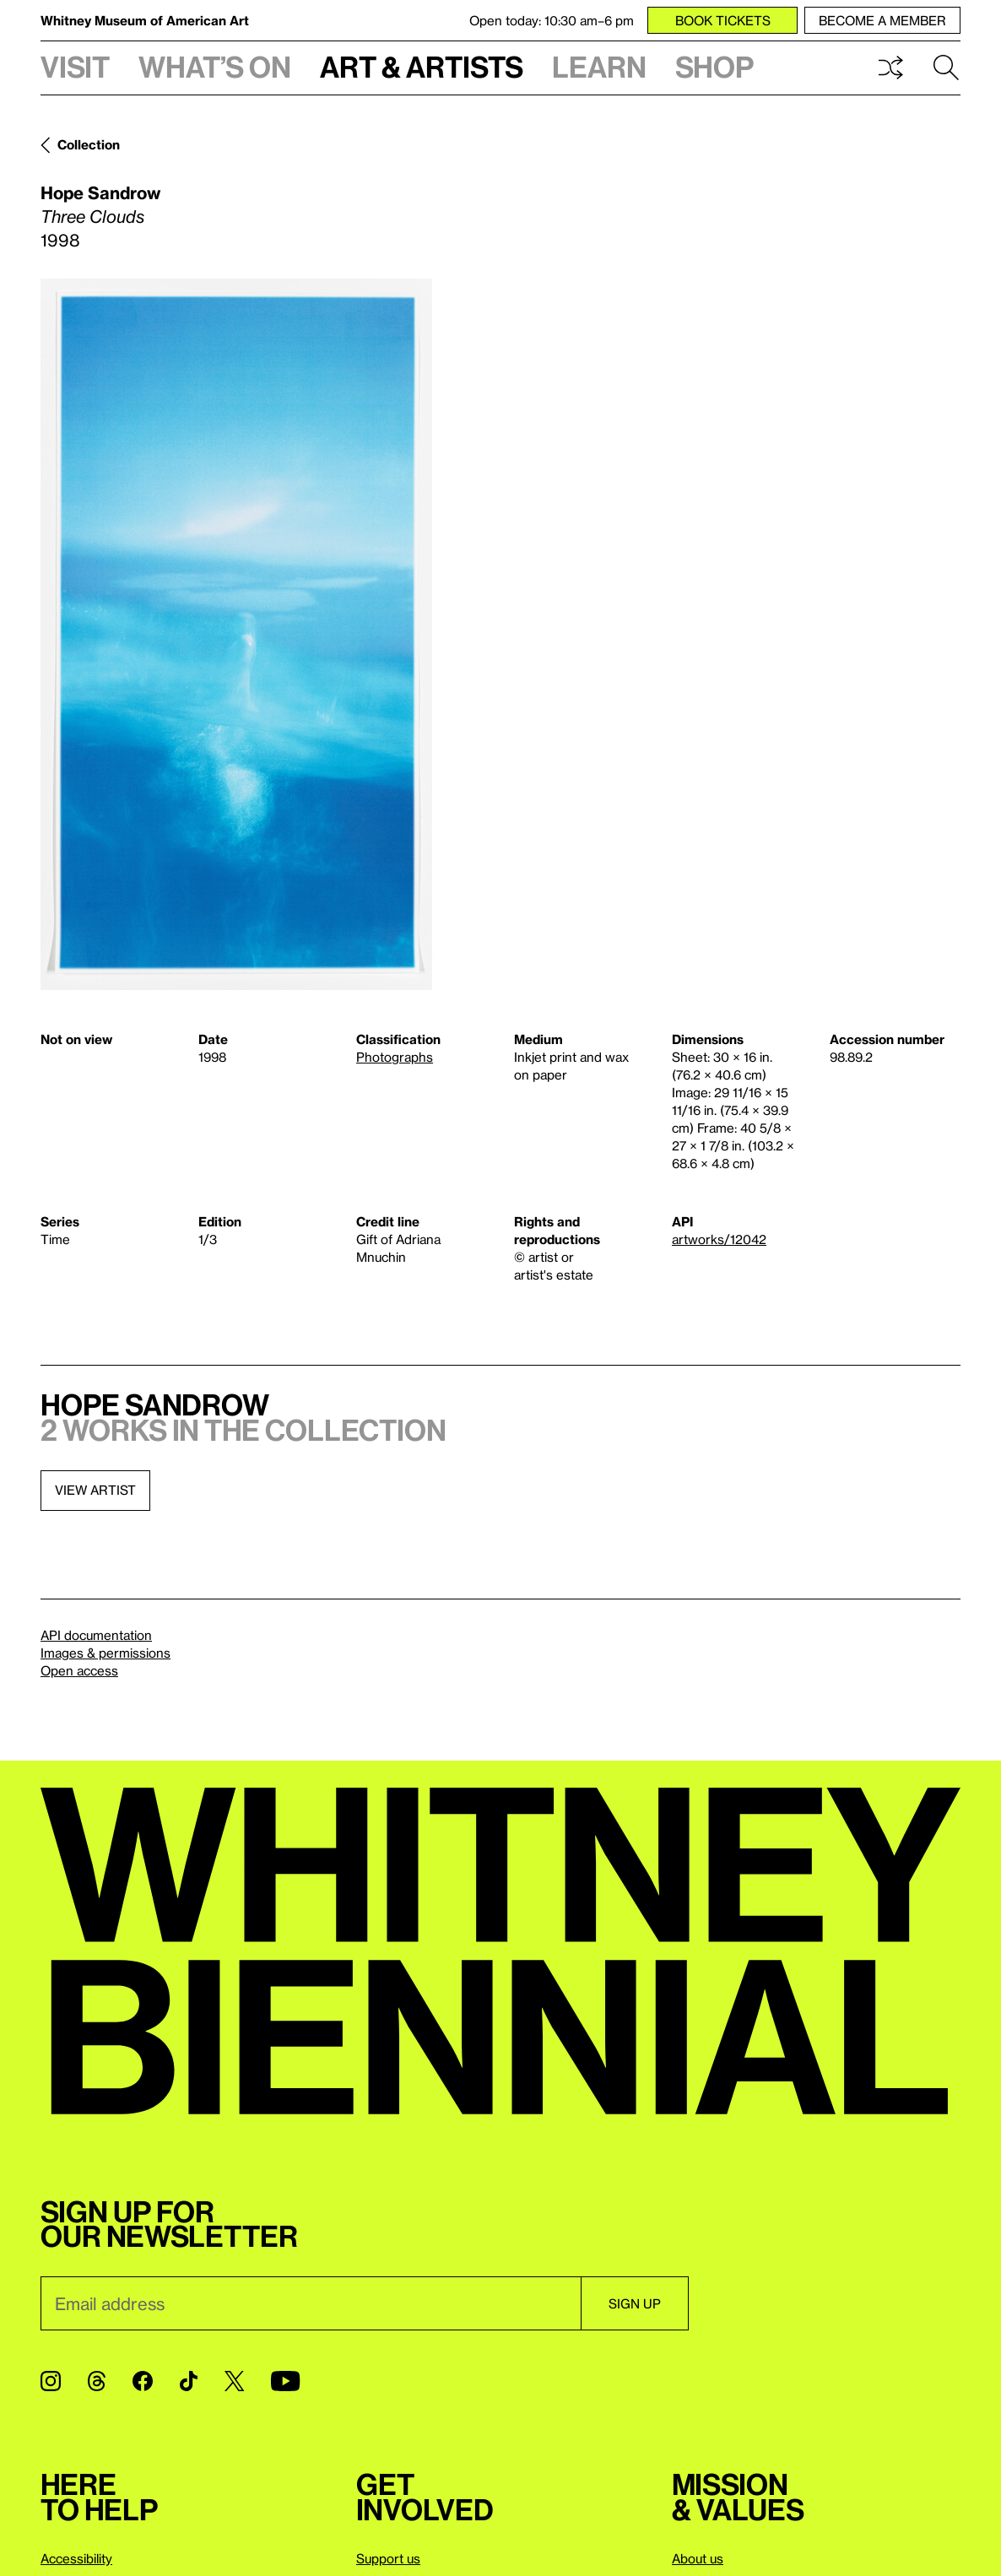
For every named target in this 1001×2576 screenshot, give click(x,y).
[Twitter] (234, 2381)
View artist (95, 1489)
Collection (88, 144)
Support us (388, 2558)
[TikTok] (188, 2381)
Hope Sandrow (100, 192)
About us (697, 2558)
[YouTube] (285, 2381)
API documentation (96, 1634)
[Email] (311, 2303)
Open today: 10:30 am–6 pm (551, 20)
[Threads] (96, 2381)
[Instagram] (50, 2381)
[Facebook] (142, 2381)
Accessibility (76, 2558)
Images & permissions (105, 1652)
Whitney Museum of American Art (145, 20)
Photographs (394, 1056)
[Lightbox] (236, 634)
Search (946, 67)
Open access (79, 1670)
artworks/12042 (719, 1239)
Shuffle (890, 67)
